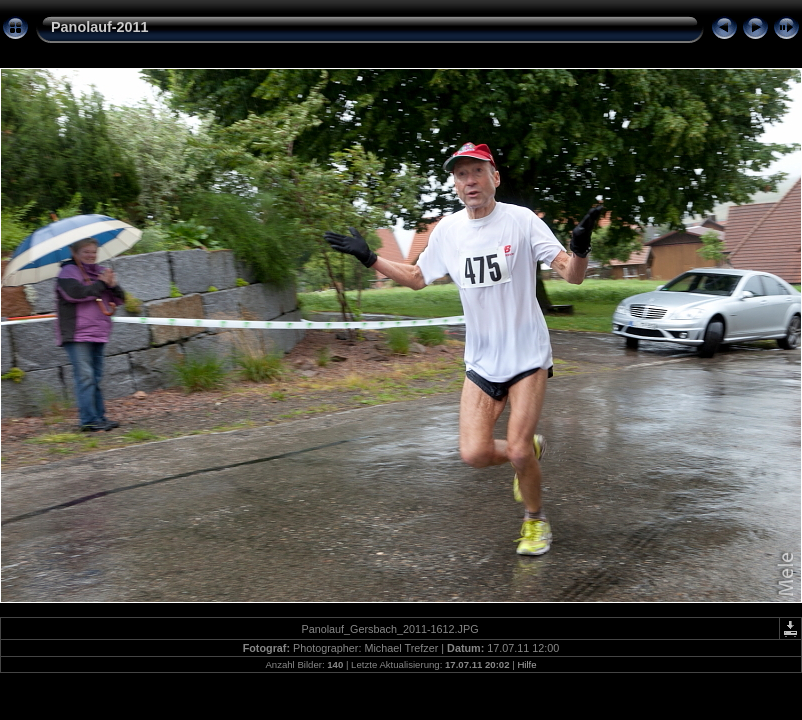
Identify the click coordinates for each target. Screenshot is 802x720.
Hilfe (526, 664)
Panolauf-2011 (100, 27)
